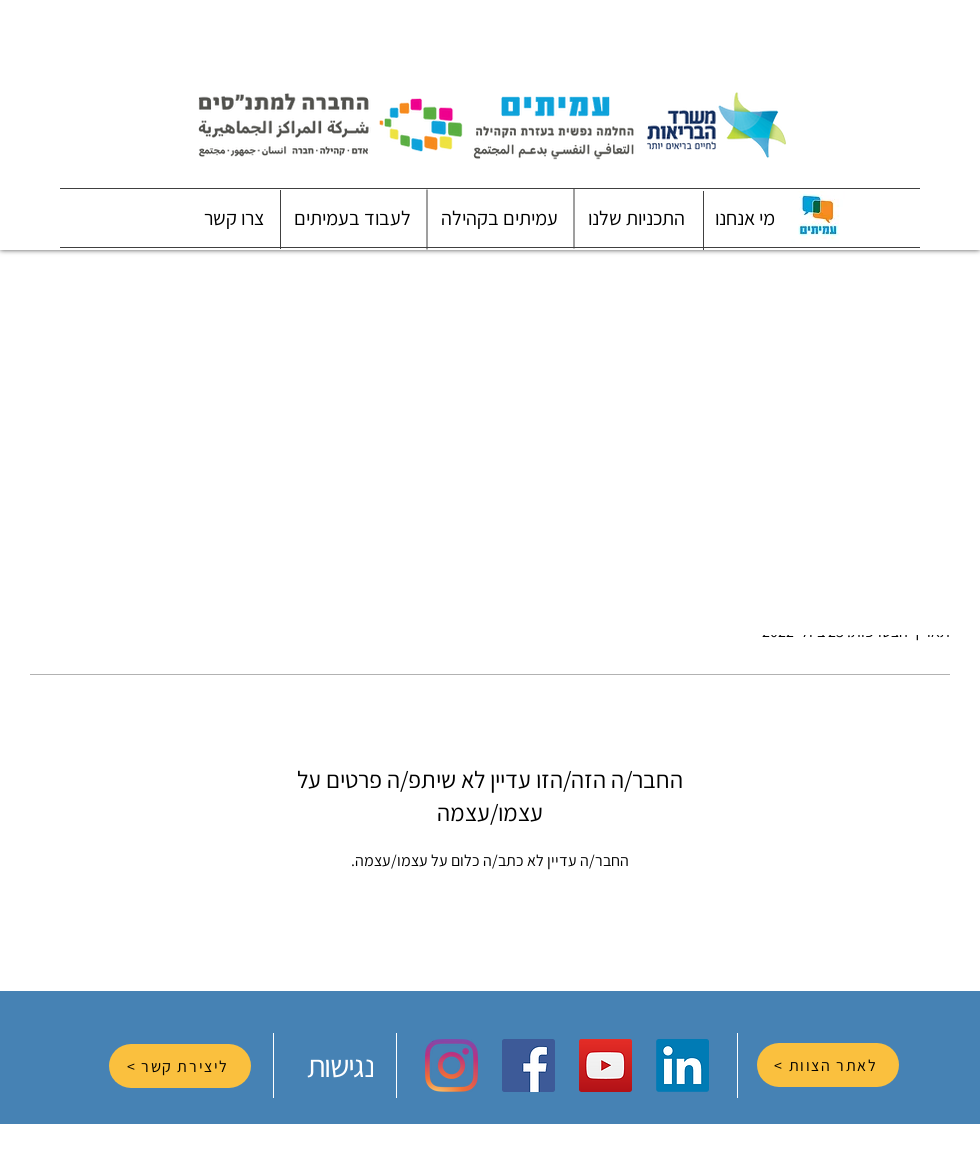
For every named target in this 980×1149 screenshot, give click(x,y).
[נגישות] (342, 1065)
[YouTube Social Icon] (605, 1065)
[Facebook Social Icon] (528, 1065)
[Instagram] (451, 1065)
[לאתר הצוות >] (828, 1065)
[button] (745, 218)
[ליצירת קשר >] (180, 1066)
